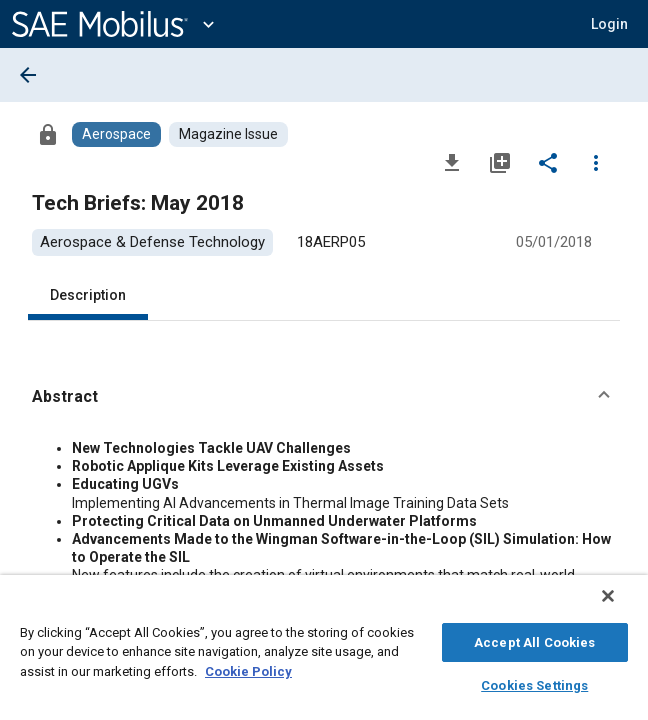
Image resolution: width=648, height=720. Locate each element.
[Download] (452, 162)
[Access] (48, 134)
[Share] (548, 162)
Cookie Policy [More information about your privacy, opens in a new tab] (248, 668)
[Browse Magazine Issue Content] (228, 134)
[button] (609, 24)
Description (88, 295)
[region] (324, 652)
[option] (152, 242)
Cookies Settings (534, 682)
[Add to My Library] (500, 162)
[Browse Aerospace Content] (116, 134)
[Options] (596, 162)
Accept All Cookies (534, 639)
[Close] (622, 606)
